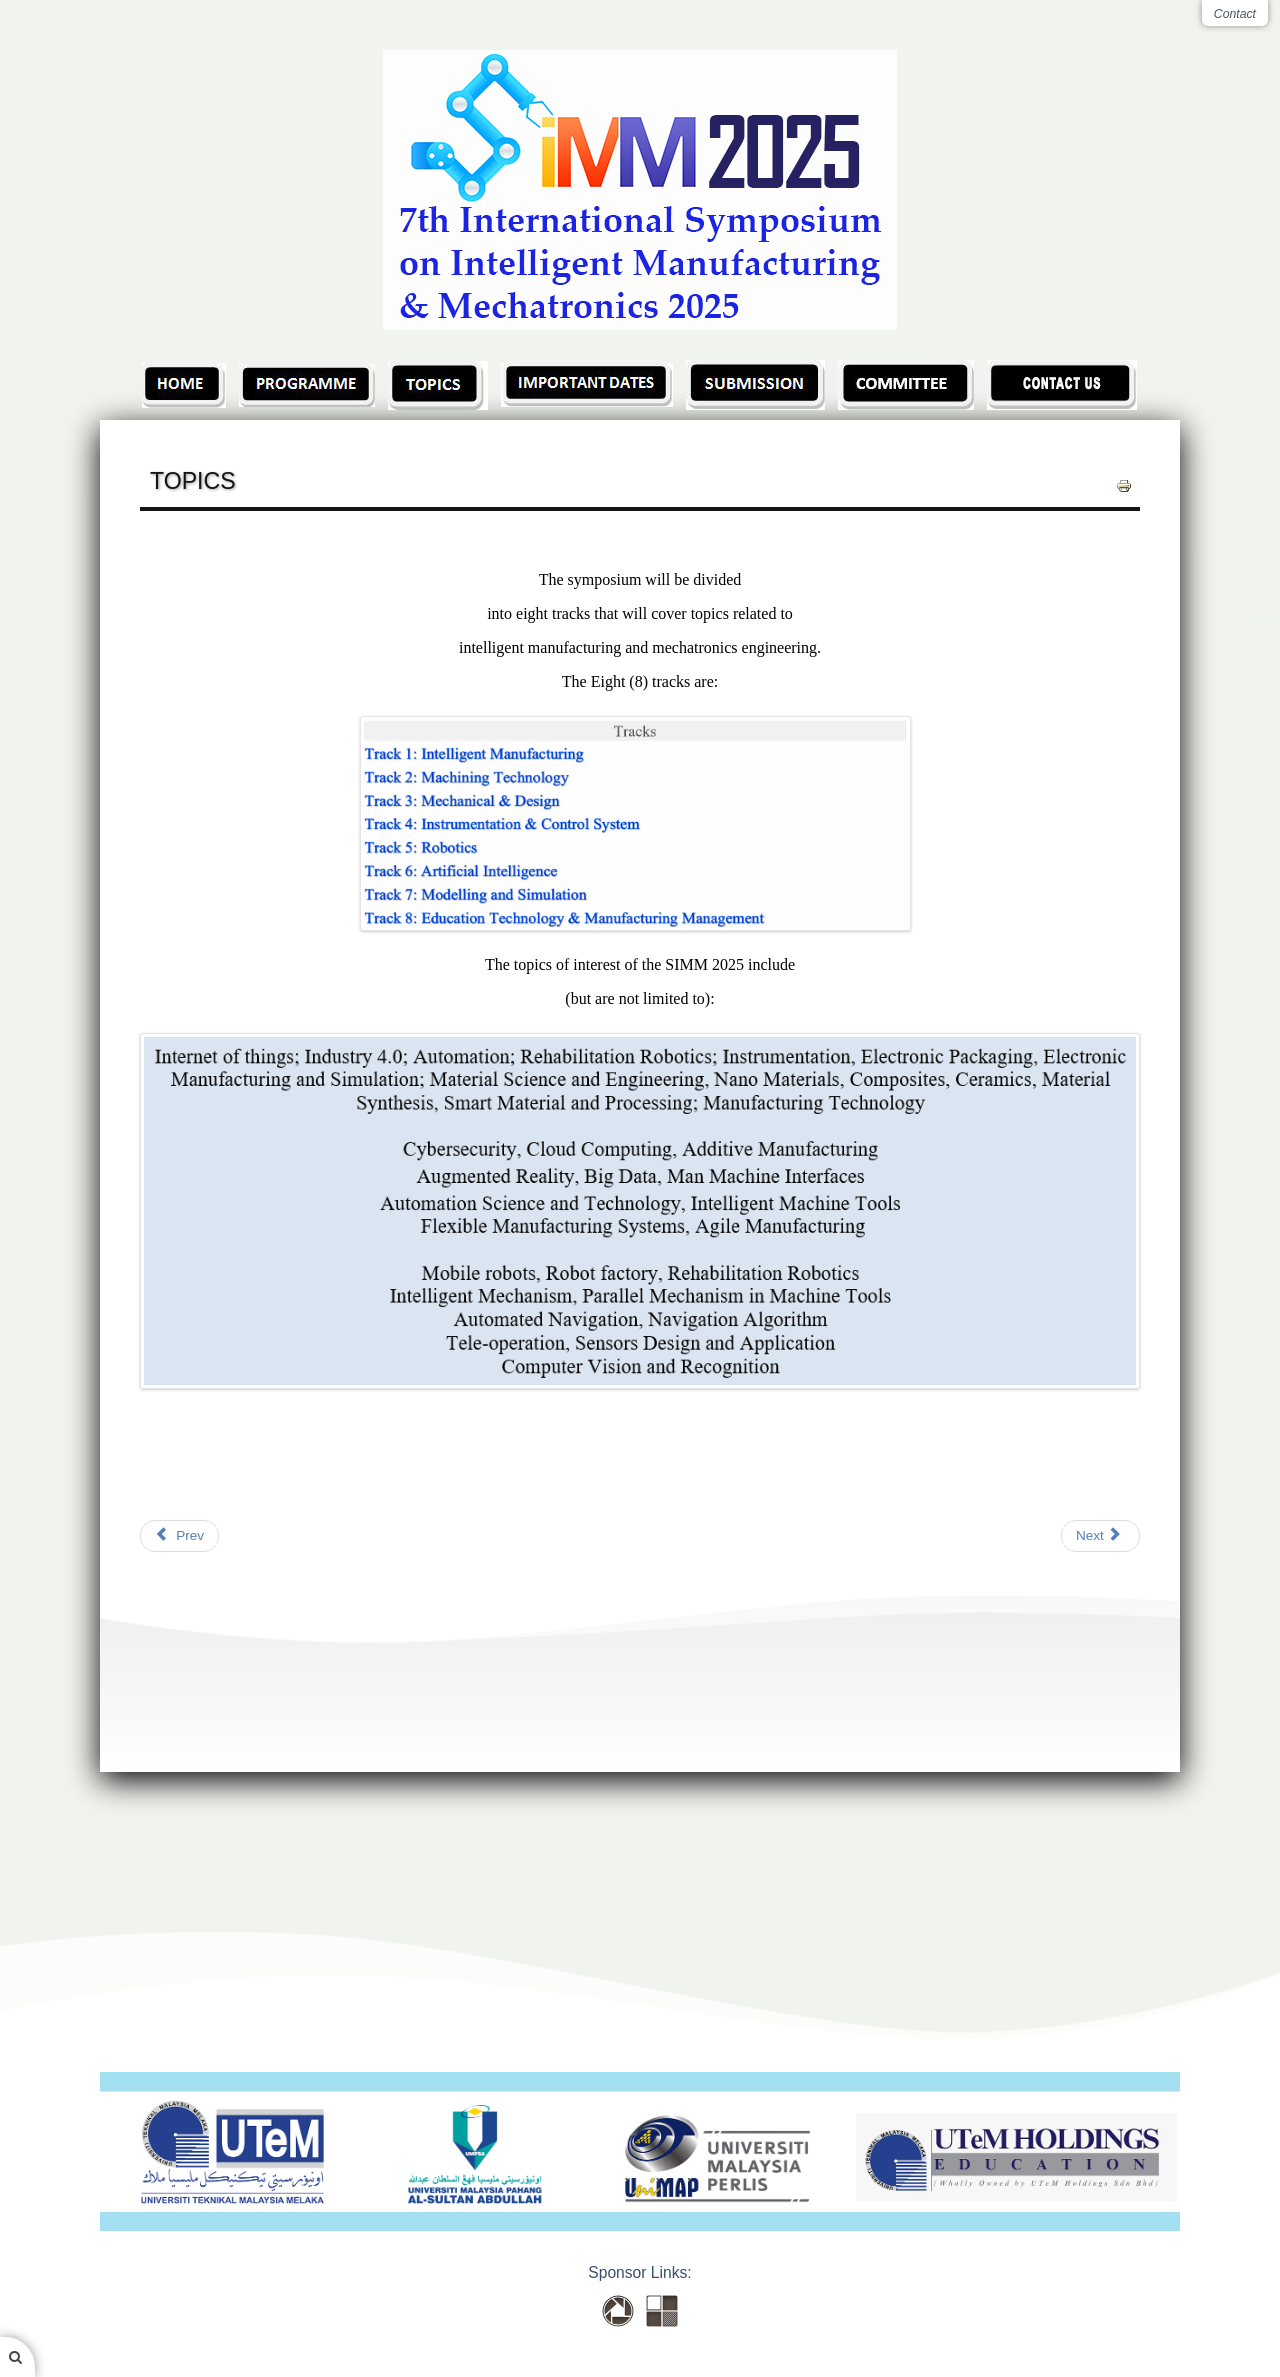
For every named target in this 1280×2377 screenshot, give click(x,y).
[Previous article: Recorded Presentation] (179, 1536)
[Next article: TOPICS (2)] (1100, 1536)
